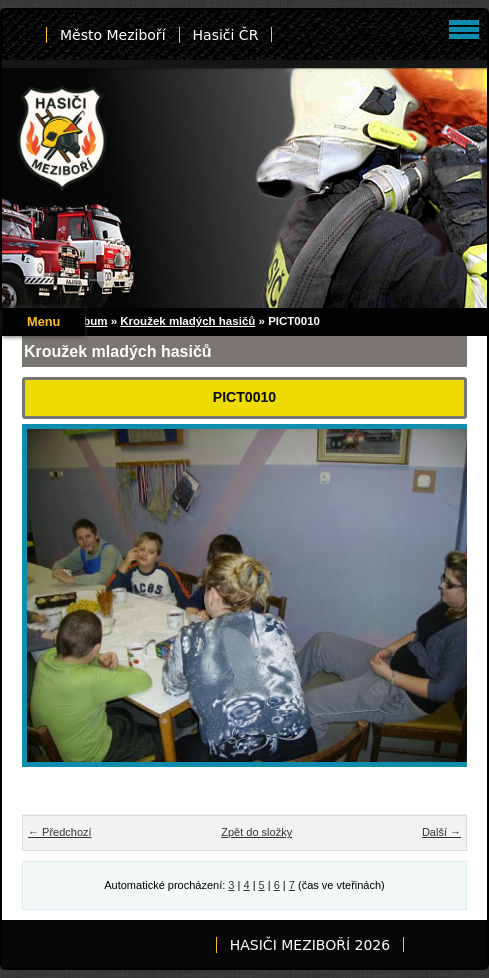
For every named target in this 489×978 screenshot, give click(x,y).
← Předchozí (60, 832)
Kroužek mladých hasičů (187, 321)
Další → (441, 832)
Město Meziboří (113, 35)
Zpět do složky (256, 832)
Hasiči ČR (226, 35)
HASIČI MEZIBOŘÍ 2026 (310, 945)
